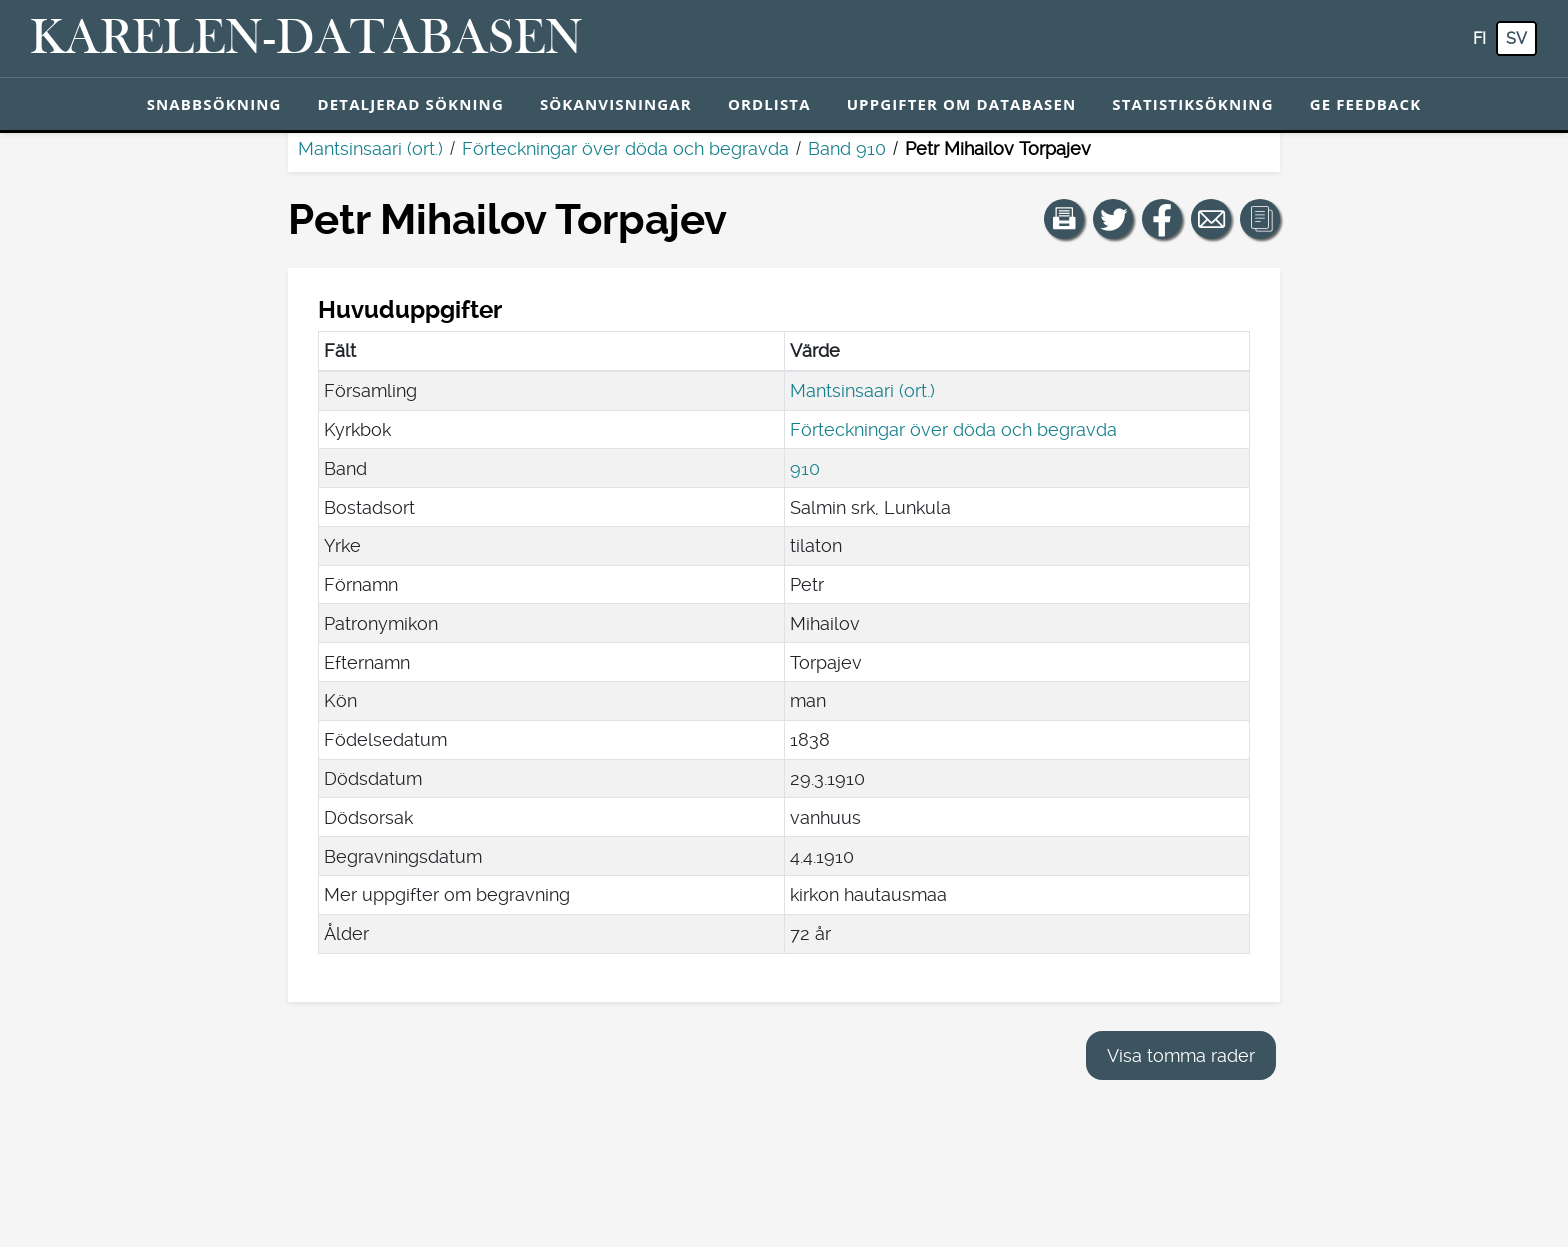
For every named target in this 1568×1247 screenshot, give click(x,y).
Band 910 (847, 148)
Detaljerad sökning (411, 104)
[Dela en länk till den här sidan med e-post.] (1211, 219)
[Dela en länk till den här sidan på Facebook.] (1162, 219)
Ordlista (769, 104)
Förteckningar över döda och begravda (625, 148)
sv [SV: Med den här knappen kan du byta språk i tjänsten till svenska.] (1516, 38)
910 (805, 468)
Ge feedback (1366, 104)
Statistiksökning (1192, 104)
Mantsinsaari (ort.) (370, 148)
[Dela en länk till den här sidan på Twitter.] (1113, 219)
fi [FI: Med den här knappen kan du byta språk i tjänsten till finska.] (1479, 38)
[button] (1064, 219)
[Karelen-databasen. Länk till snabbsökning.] (306, 39)
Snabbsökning (214, 104)
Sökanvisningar (616, 104)
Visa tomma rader (1181, 1055)
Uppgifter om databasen (962, 104)
